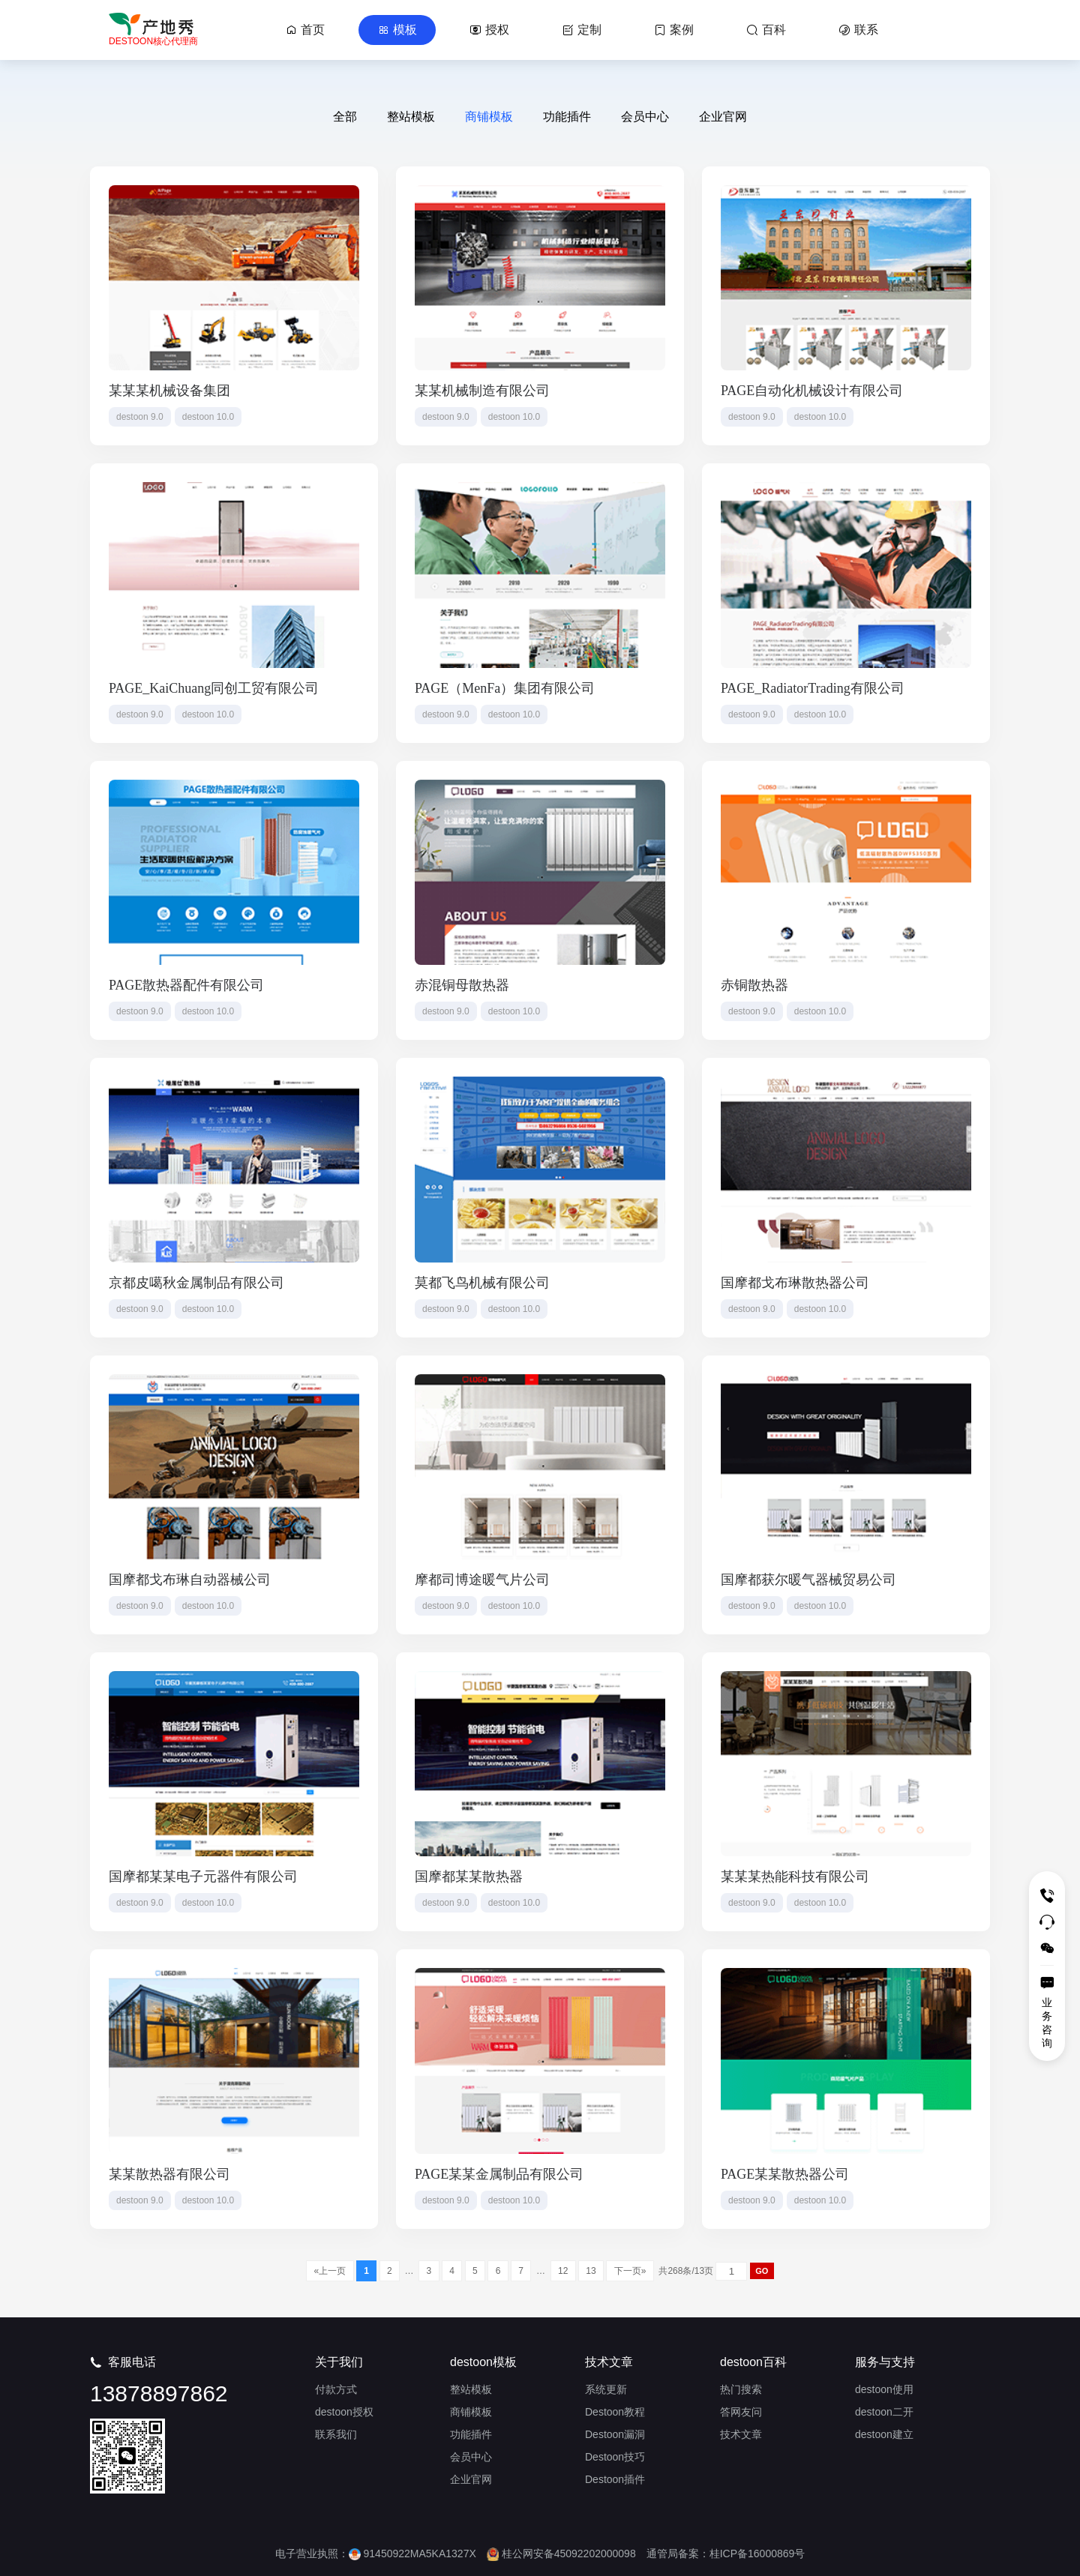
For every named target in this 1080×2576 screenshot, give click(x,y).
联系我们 (336, 2434)
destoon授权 (344, 2412)
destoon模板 (483, 2362)
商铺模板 (489, 116)
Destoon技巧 (615, 2457)
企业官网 (723, 116)
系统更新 (606, 2389)
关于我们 (339, 2362)
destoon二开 (884, 2412)
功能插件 (567, 116)
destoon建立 (884, 2434)
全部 (345, 116)
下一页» (629, 2271)
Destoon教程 (615, 2412)
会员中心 (645, 116)
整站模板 (411, 116)
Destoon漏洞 (615, 2434)
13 (591, 2271)
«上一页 (329, 2271)
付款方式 (336, 2389)
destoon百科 (753, 2362)
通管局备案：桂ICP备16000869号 (726, 2554)
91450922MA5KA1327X (412, 2554)
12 (563, 2271)
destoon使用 (884, 2389)
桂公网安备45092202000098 (561, 2554)
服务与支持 (885, 2362)
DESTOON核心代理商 (153, 41)
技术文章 (609, 2362)
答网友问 (741, 2412)
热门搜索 (741, 2389)
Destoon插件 (615, 2479)
